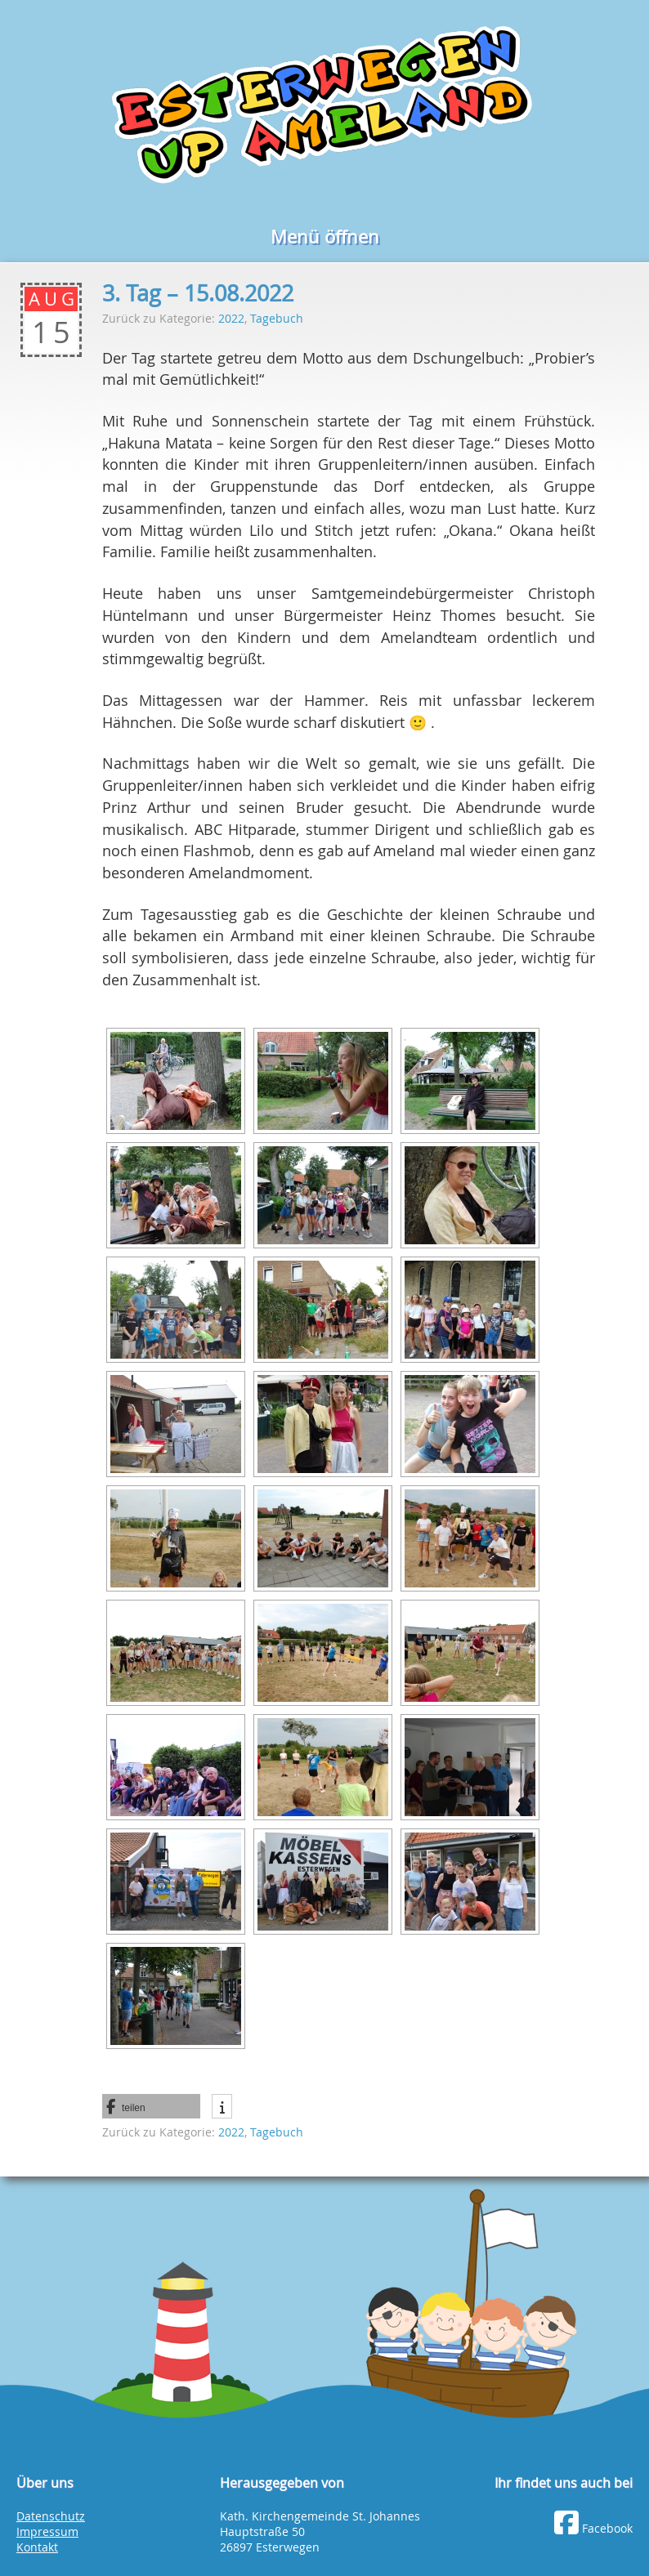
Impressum (47, 2532)
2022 (231, 318)
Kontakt (37, 2547)
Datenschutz (50, 2516)
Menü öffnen (325, 236)
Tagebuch (276, 318)
